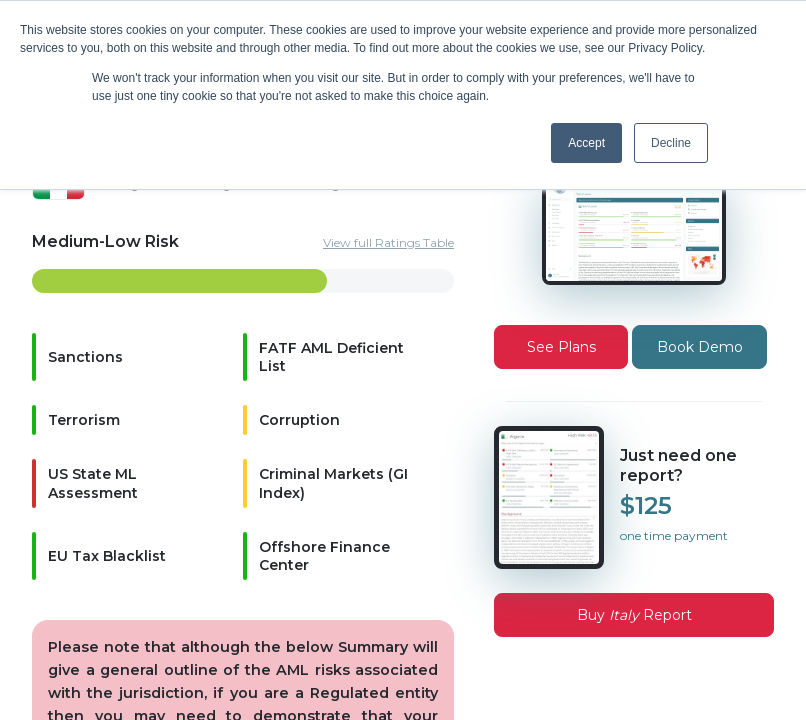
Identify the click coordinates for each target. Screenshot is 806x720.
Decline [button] (671, 143)
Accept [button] (586, 143)
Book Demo (700, 347)
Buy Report (634, 615)
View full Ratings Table (388, 242)
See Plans (561, 347)
